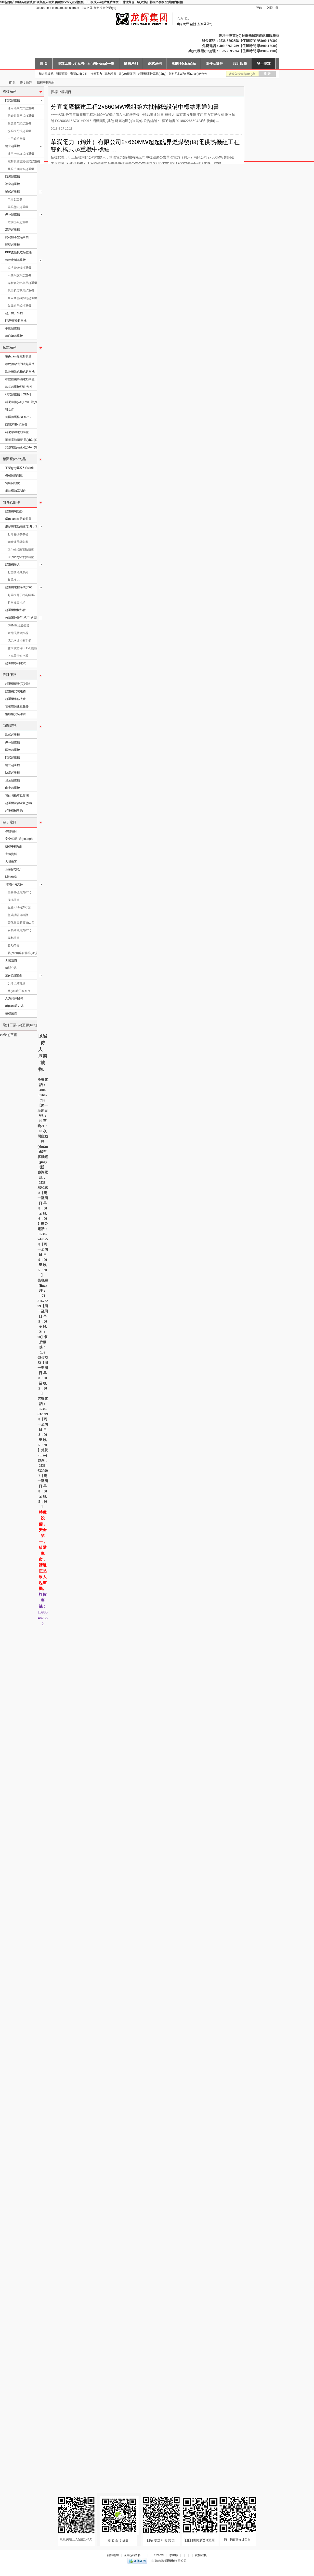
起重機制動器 (14, 511)
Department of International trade (57, 8)
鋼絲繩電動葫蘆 (18, 542)
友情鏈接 (201, 2555)
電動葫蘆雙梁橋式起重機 (24, 161)
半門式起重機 (16, 138)
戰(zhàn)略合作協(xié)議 (23, 953)
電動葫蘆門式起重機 (21, 116)
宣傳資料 (11, 854)
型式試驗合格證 (18, 915)
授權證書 (13, 900)
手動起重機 (12, 328)
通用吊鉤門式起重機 (21, 108)
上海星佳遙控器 (18, 656)
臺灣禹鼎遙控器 (18, 633)
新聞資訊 (9, 726)
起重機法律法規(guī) (18, 803)
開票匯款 (62, 73)
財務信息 (11, 877)
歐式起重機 (12, 734)
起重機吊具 (12, 564)
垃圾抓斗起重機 (18, 222)
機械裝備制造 (14, 475)
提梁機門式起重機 (19, 131)
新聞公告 (11, 968)
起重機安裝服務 (15, 691)
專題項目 (11, 831)
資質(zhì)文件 (79, 73)
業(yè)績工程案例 (19, 991)
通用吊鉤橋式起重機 (21, 154)
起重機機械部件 (15, 610)
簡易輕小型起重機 (17, 237)
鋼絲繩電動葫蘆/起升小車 (21, 526)
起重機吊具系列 (18, 572)
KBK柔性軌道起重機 (18, 252)
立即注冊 (272, 8)
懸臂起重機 (12, 244)
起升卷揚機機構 (18, 534)
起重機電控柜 (16, 602)
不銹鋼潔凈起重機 (19, 275)
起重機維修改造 (15, 699)
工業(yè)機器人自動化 (19, 468)
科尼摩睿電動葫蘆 (17, 432)
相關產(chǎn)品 (184, 63)
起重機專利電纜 (15, 663)
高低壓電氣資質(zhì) (21, 922)
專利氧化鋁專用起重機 (22, 283)
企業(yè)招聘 (132, 2555)
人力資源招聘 (14, 998)
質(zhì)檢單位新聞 (17, 795)
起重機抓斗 (15, 580)
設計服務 (240, 63)
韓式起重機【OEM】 (18, 394)
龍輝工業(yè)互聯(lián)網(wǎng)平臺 (86, 63)
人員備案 (11, 861)
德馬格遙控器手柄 (19, 640)
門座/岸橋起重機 (15, 320)
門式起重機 (12, 100)
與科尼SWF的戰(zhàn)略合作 (188, 73)
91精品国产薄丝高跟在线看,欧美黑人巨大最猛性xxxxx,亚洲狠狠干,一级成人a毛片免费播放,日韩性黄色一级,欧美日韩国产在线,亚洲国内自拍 (91, 2)
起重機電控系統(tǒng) (152, 73)
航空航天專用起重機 (21, 290)
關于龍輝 (264, 63)
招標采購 (11, 1013)
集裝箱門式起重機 (19, 123)
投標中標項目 (14, 846)
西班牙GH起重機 (16, 424)
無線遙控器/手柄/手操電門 (22, 617)
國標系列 (131, 63)
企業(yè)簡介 (13, 869)
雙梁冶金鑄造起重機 (21, 169)
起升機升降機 (14, 313)
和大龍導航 (46, 73)
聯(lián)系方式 (14, 1006)
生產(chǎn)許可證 (19, 907)
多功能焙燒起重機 (19, 267)
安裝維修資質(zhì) (19, 930)
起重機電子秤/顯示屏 (21, 595)
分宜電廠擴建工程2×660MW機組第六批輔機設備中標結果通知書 (135, 106)
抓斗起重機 (12, 214)
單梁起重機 (15, 199)
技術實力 (96, 73)
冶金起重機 (12, 184)
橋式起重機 (12, 146)
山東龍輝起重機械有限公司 (2, 82)
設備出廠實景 (16, 983)
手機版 (173, 2555)
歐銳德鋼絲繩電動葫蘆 (20, 379)
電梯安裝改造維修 (17, 706)
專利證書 (110, 73)
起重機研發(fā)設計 (17, 683)
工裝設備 (11, 960)
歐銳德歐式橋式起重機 (20, 371)
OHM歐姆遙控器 (18, 625)
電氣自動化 (12, 483)
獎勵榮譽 (13, 945)
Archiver (159, 2555)
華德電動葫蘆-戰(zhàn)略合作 (24, 439)
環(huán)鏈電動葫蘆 (18, 356)
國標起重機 (12, 750)
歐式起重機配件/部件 (18, 387)
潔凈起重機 (12, 229)
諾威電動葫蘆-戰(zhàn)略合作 (24, 447)
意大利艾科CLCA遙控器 (23, 648)
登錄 (259, 8)
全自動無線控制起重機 (22, 298)
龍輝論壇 (113, 2555)
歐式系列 (155, 63)
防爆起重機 (12, 176)
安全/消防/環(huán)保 (19, 839)
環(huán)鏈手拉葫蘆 (21, 557)
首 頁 (44, 63)
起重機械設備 (14, 810)
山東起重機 (12, 788)
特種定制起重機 (15, 260)
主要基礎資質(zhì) (19, 892)
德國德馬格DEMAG (18, 417)
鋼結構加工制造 (15, 490)
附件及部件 (214, 63)
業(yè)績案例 (127, 73)
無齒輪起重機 (14, 336)
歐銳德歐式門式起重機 (20, 364)
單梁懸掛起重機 (18, 207)
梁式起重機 (12, 191)
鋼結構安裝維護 (15, 714)
